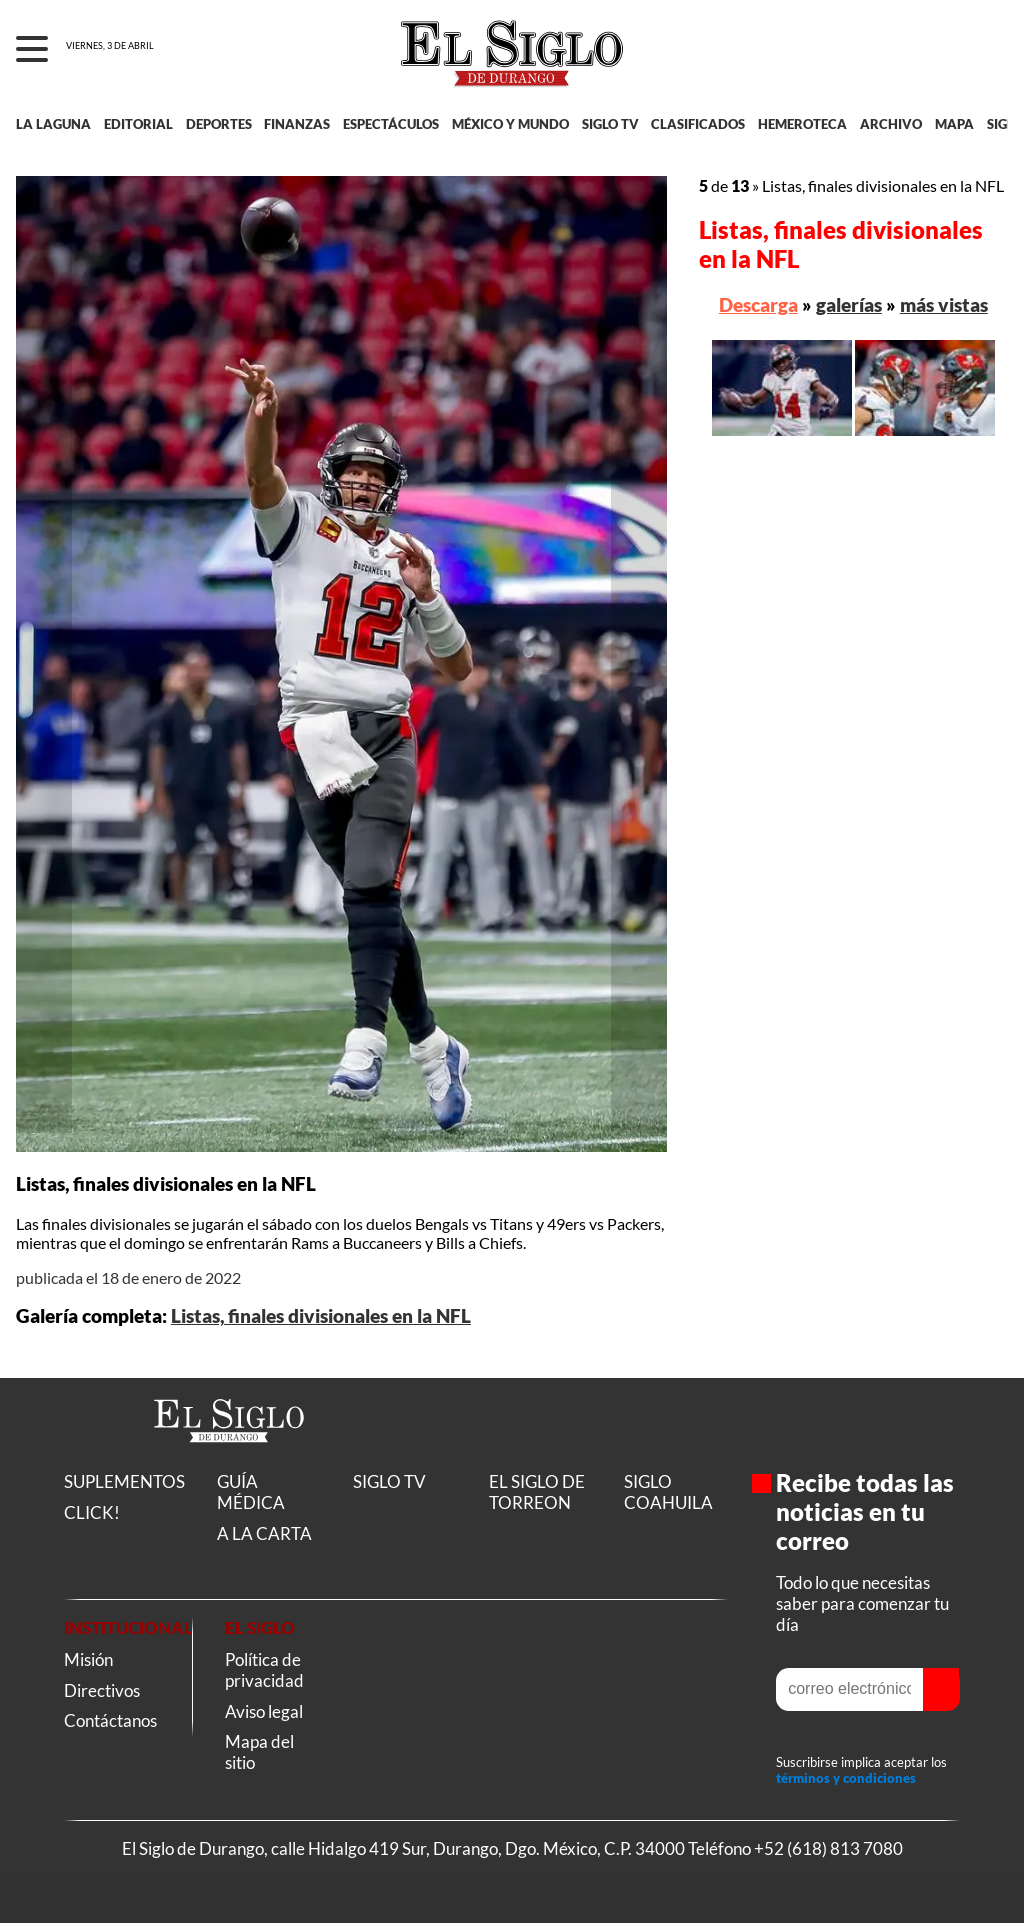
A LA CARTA (264, 1533)
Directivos (102, 1690)
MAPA (954, 124)
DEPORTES (219, 124)
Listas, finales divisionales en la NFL (321, 1316)
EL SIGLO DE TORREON (537, 1492)
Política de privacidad (264, 1670)
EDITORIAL (138, 124)
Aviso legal (264, 1711)
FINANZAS (297, 124)
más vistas (944, 304)
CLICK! (92, 1512)
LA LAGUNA (53, 124)
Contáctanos (110, 1720)
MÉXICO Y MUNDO (510, 124)
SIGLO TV (610, 124)
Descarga (758, 304)
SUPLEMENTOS (124, 1481)
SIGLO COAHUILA (668, 1492)
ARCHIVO (891, 124)
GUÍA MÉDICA (251, 1492)
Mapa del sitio (259, 1752)
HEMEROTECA (802, 124)
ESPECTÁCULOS (391, 124)
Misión (88, 1659)
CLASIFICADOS (698, 124)
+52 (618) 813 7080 (828, 1848)
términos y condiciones (846, 1778)
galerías (849, 304)
